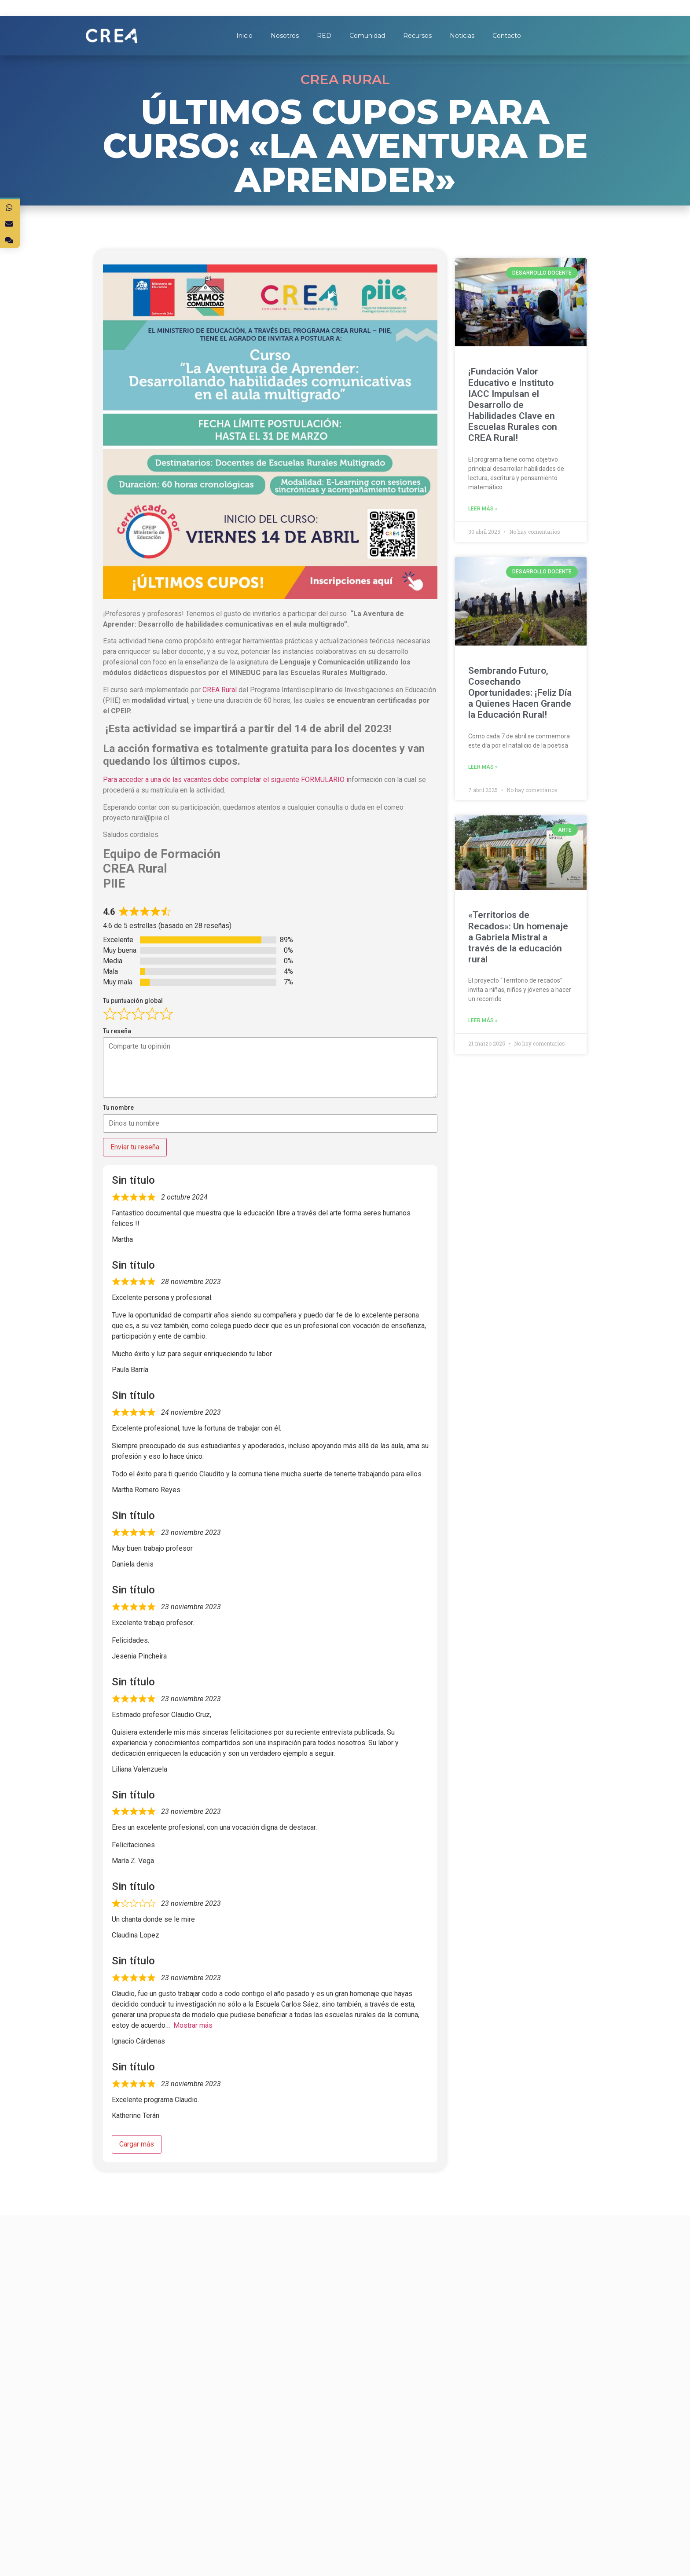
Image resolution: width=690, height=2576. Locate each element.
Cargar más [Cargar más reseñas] (136, 2144)
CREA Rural (220, 690)
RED (324, 36)
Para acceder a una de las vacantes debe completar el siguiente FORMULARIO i (225, 779)
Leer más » (483, 509)
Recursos (417, 36)
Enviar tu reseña (134, 1147)
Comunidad (367, 36)
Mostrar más (193, 2025)
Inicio (244, 36)
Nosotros (285, 36)
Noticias (462, 36)
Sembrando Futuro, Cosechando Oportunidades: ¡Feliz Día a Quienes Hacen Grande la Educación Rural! (520, 692)
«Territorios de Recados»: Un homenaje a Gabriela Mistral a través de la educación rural (518, 937)
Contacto (506, 36)
